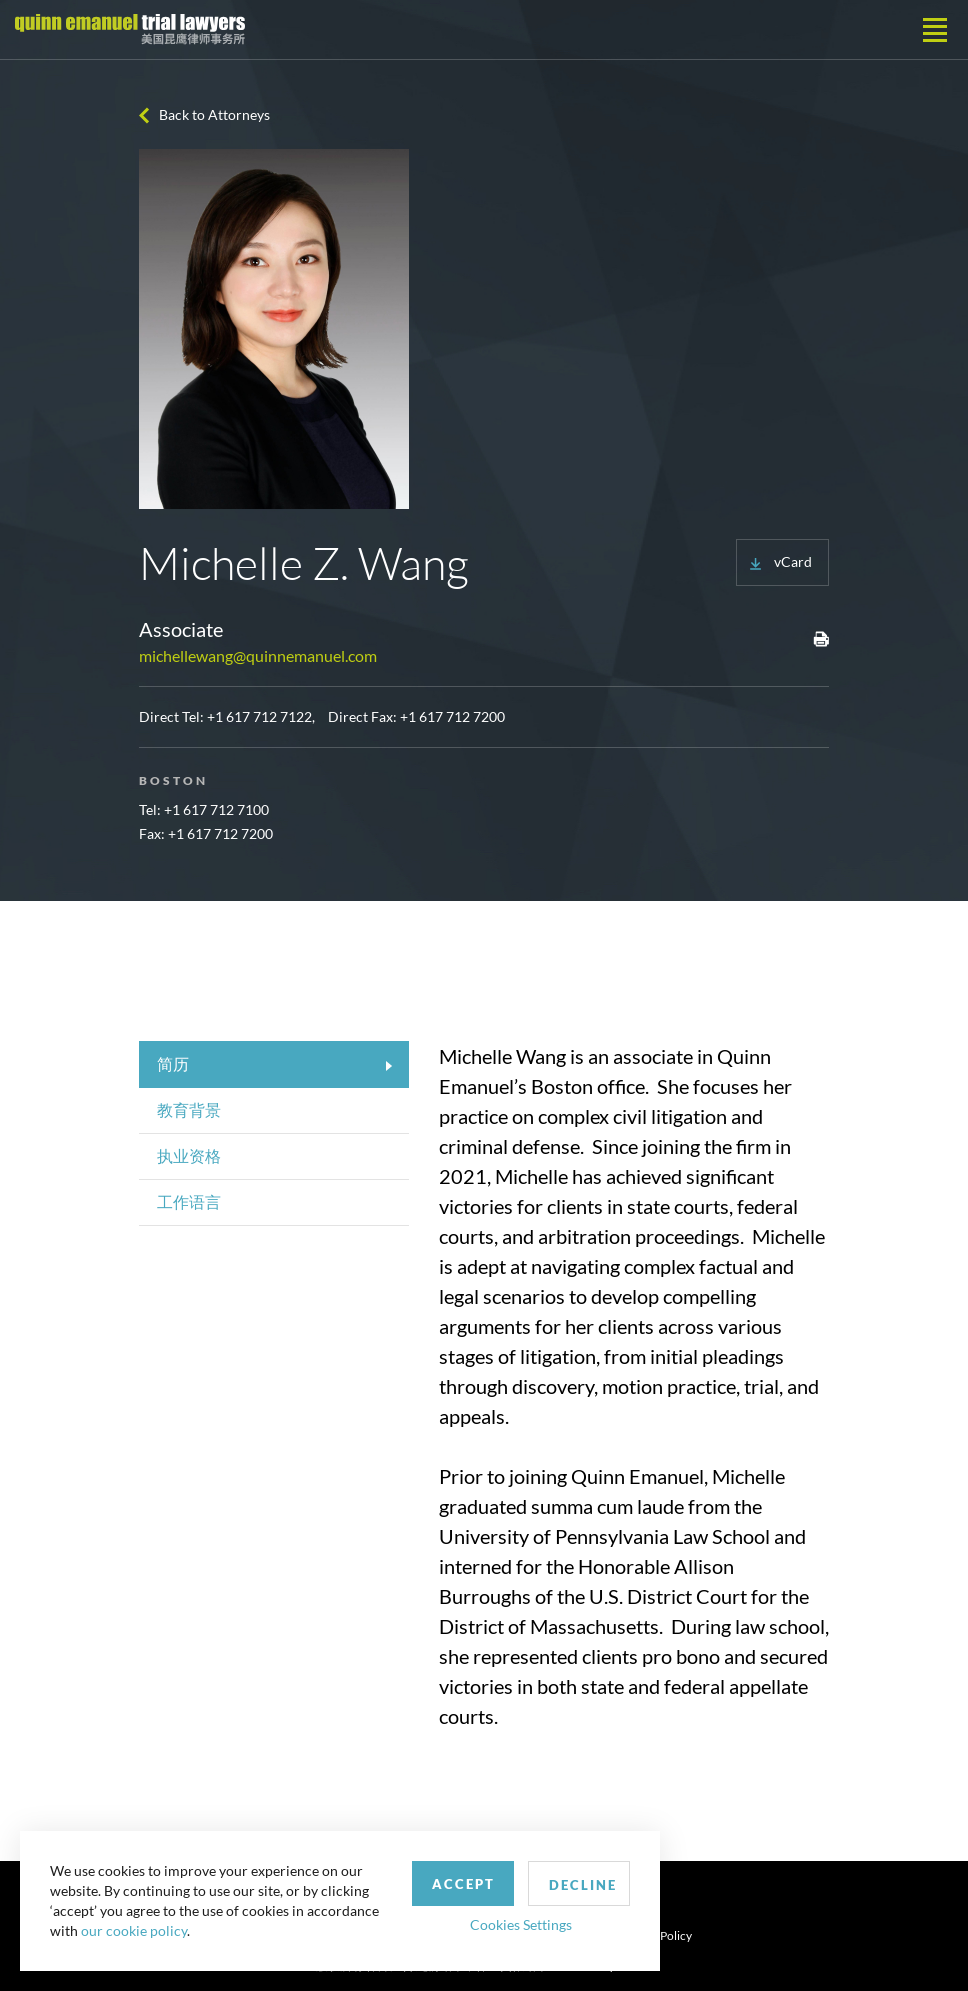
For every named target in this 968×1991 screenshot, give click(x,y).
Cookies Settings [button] (521, 1924)
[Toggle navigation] (935, 30)
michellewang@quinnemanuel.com (258, 655)
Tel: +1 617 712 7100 (204, 809)
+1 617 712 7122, (261, 716)
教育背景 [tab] (189, 1109)
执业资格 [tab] (189, 1155)
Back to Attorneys (214, 114)
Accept (463, 1884)
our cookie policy (134, 1930)
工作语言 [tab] (189, 1201)
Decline (583, 1885)
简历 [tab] (173, 1063)
